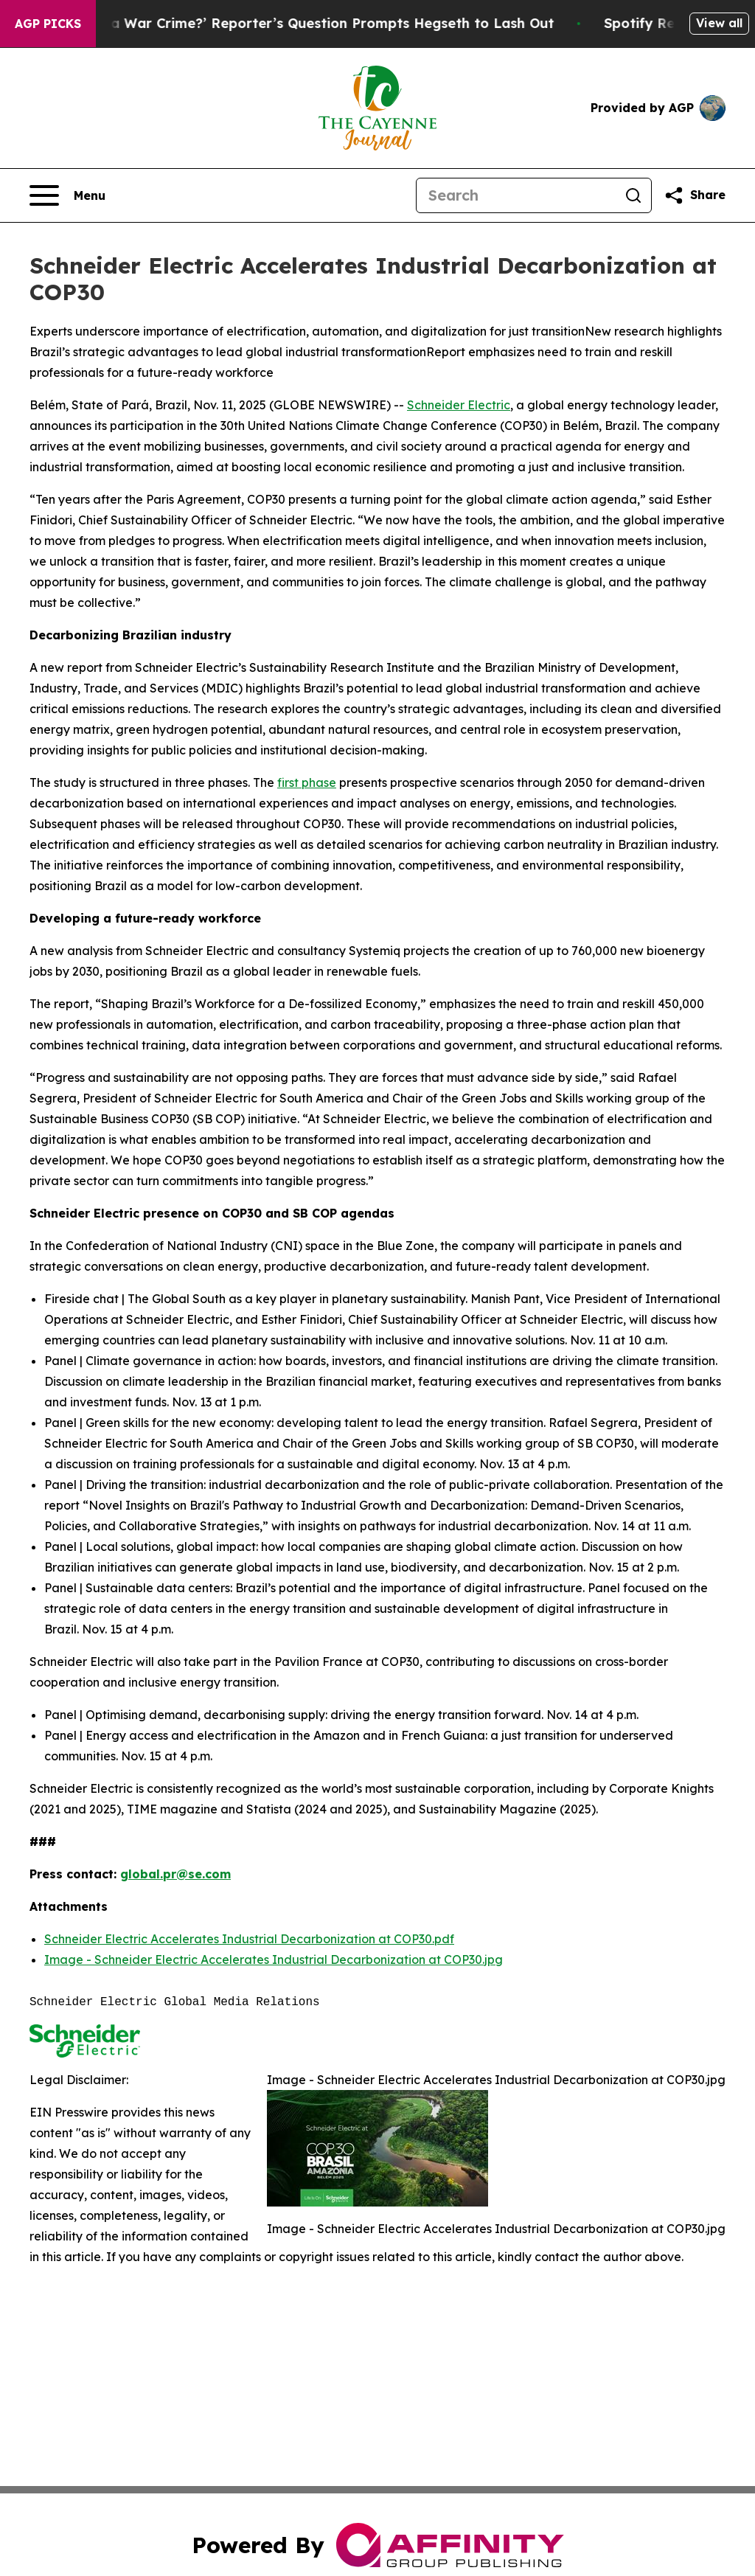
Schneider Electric (458, 404)
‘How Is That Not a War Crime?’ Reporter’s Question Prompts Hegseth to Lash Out (297, 23)
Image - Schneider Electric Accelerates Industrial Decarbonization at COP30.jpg (273, 1959)
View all (719, 22)
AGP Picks (48, 23)
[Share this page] (695, 195)
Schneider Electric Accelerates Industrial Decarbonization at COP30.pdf (249, 1938)
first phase (306, 782)
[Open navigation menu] (67, 195)
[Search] (516, 195)
